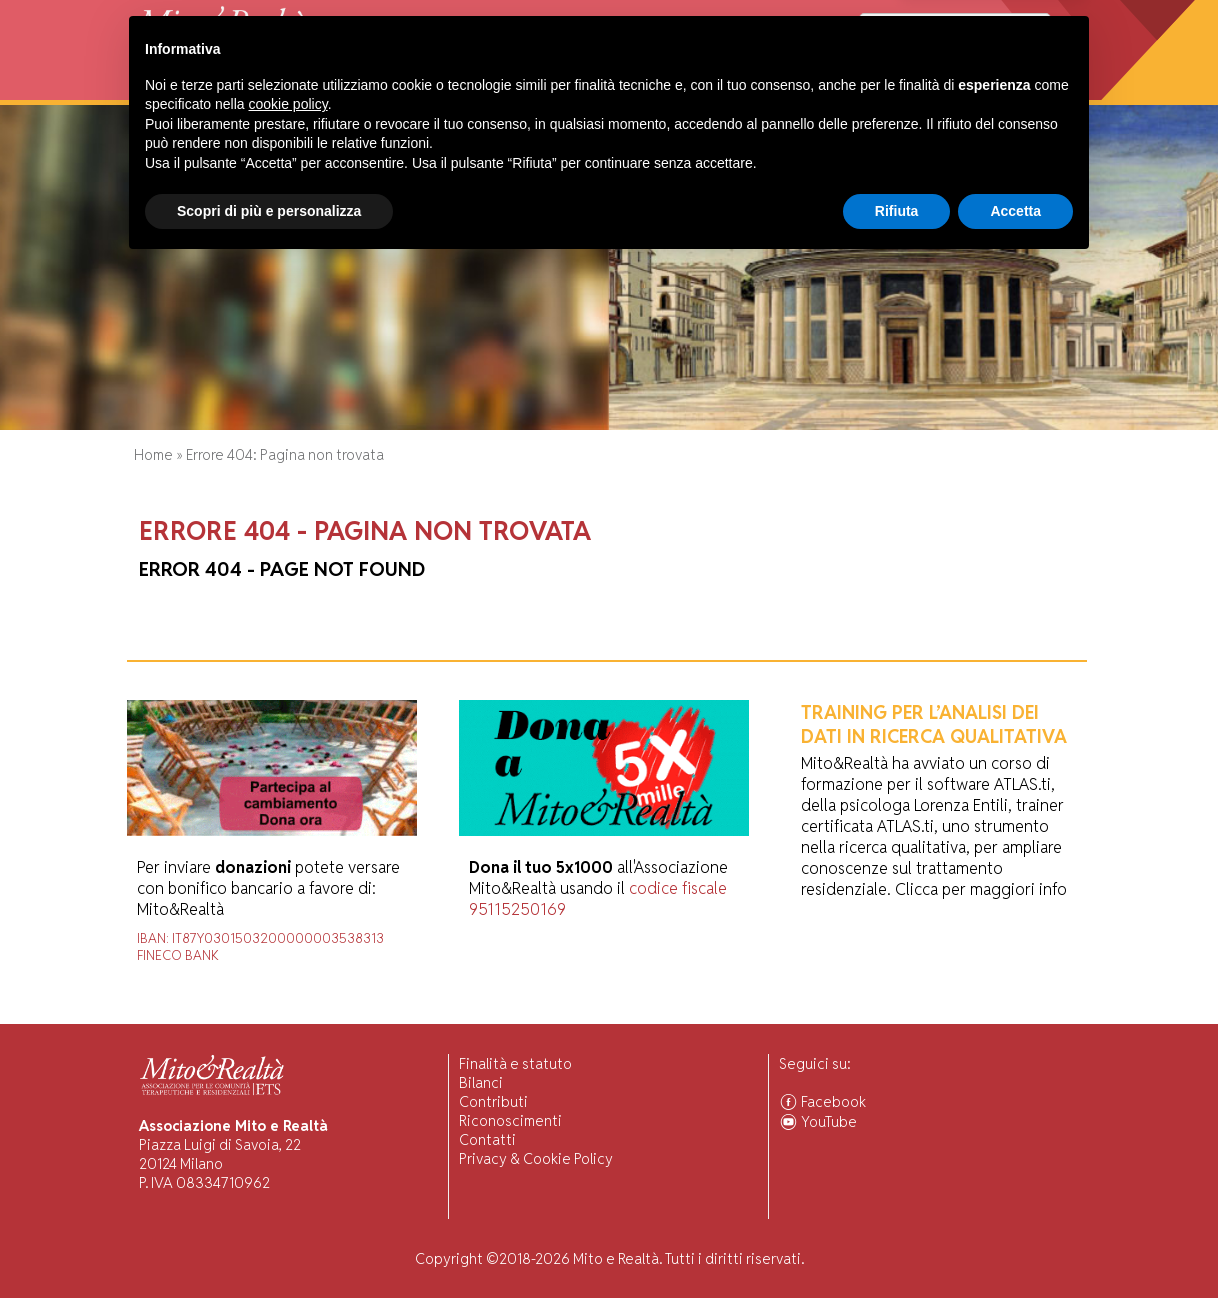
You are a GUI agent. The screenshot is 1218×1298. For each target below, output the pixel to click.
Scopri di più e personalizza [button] (269, 1243)
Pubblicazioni (580, 89)
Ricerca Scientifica (455, 89)
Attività (285, 89)
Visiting (350, 89)
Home (152, 89)
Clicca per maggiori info (981, 889)
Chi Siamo (214, 89)
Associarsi (1010, 89)
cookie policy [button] (288, 1137)
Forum (660, 89)
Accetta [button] (1015, 1243)
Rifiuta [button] (897, 1243)
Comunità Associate (892, 89)
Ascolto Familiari (752, 89)
